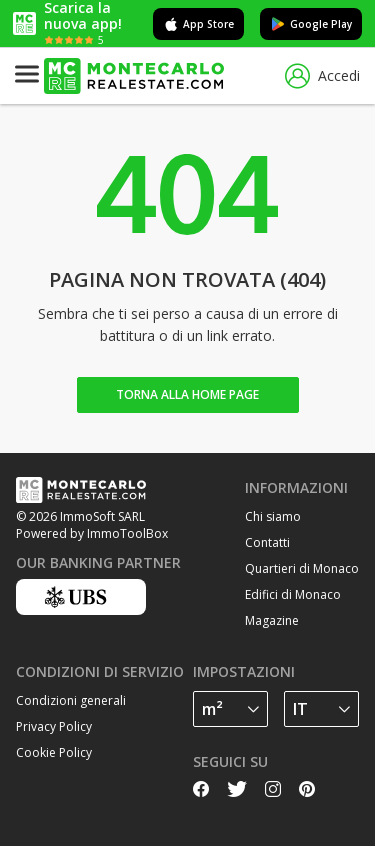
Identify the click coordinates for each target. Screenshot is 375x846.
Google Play (311, 24)
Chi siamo (273, 516)
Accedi (322, 76)
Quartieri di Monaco (302, 568)
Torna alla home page (187, 394)
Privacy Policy (54, 726)
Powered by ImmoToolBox (92, 533)
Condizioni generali (71, 700)
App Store (198, 24)
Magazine (272, 620)
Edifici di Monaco (293, 594)
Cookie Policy (54, 752)
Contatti (267, 542)
